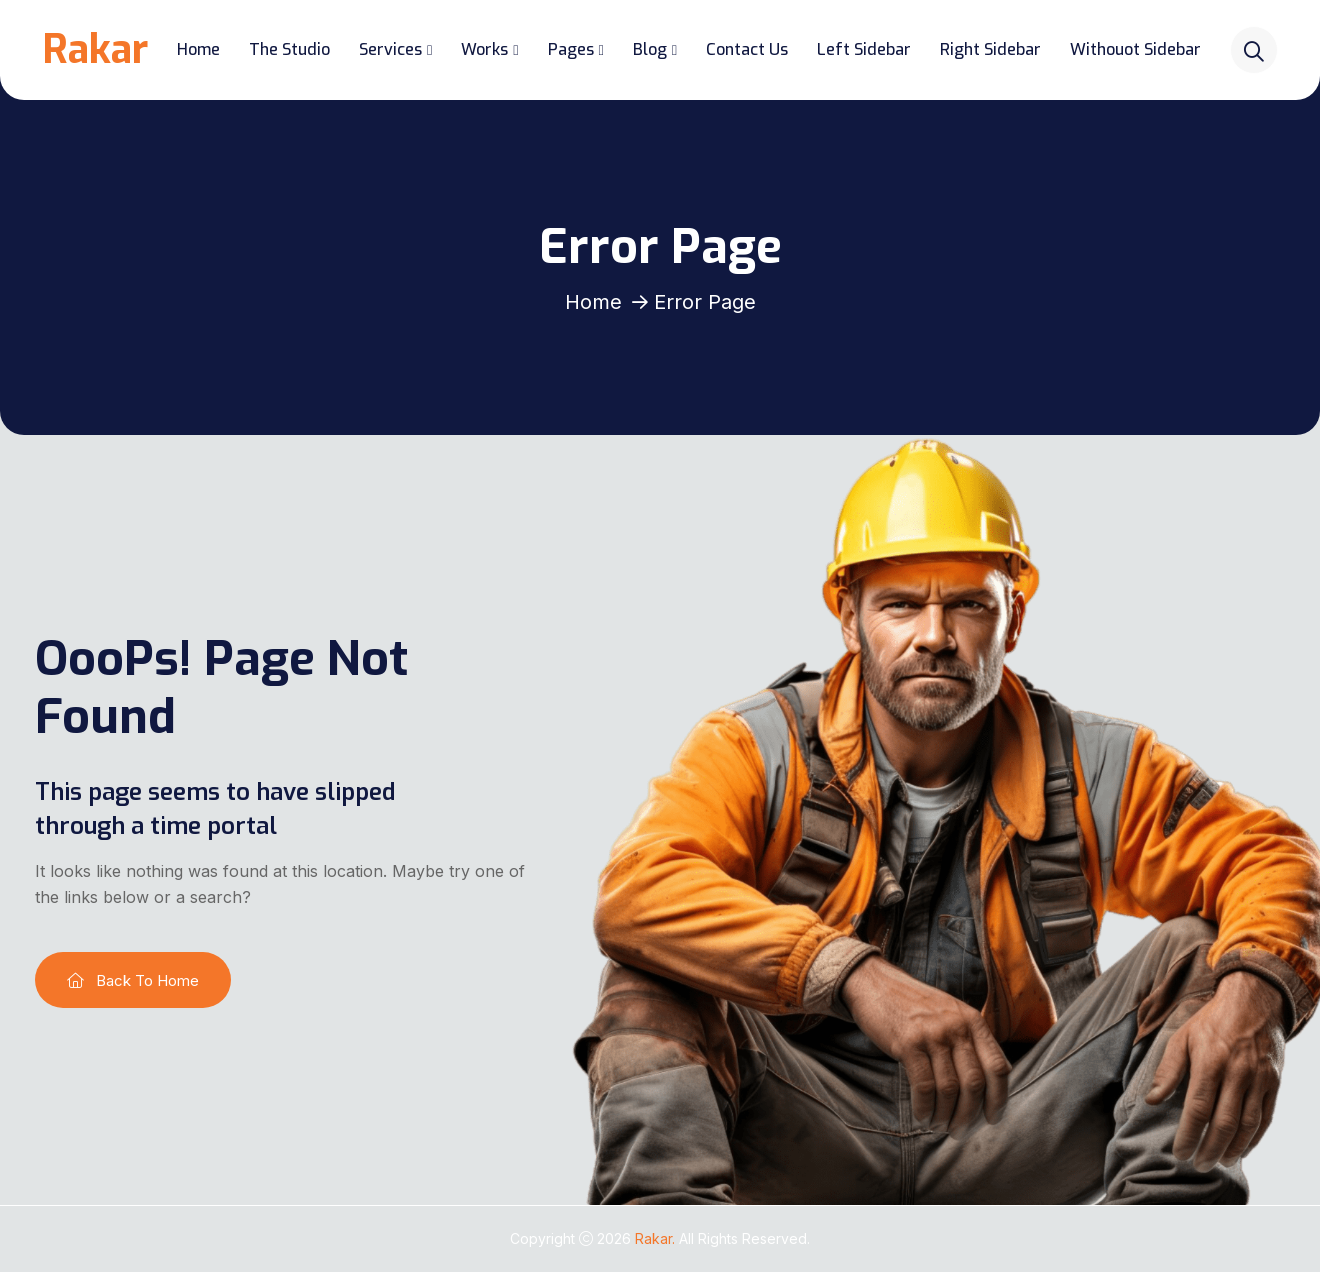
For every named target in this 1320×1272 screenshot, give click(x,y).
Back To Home (133, 980)
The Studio (290, 49)
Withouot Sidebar (1137, 49)
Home (199, 49)
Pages (572, 49)
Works (486, 49)
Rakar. (657, 1238)
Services (391, 49)
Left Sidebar (866, 49)
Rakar (96, 49)
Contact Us (749, 49)
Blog (651, 49)
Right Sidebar (992, 49)
